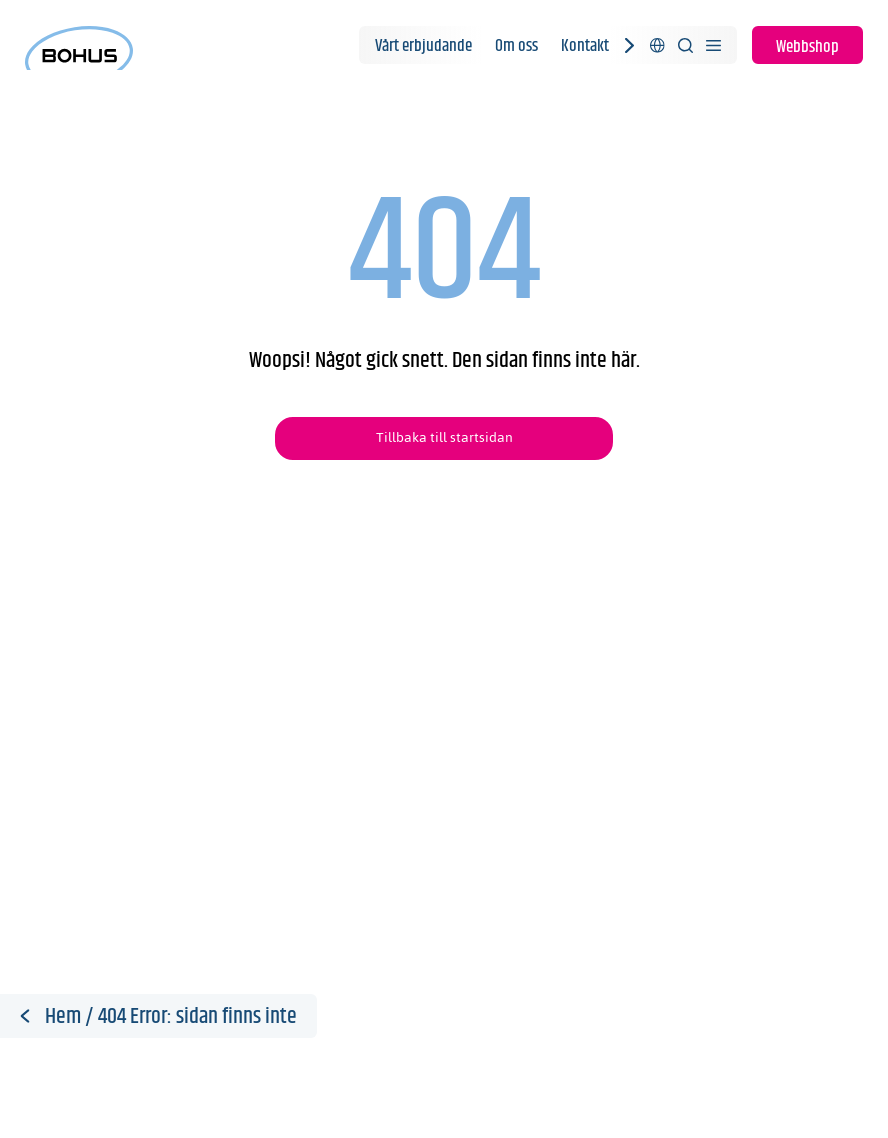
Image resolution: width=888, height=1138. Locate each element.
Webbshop (807, 47)
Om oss (516, 46)
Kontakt (585, 46)
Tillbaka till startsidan (444, 437)
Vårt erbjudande (423, 46)
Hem (63, 1017)
